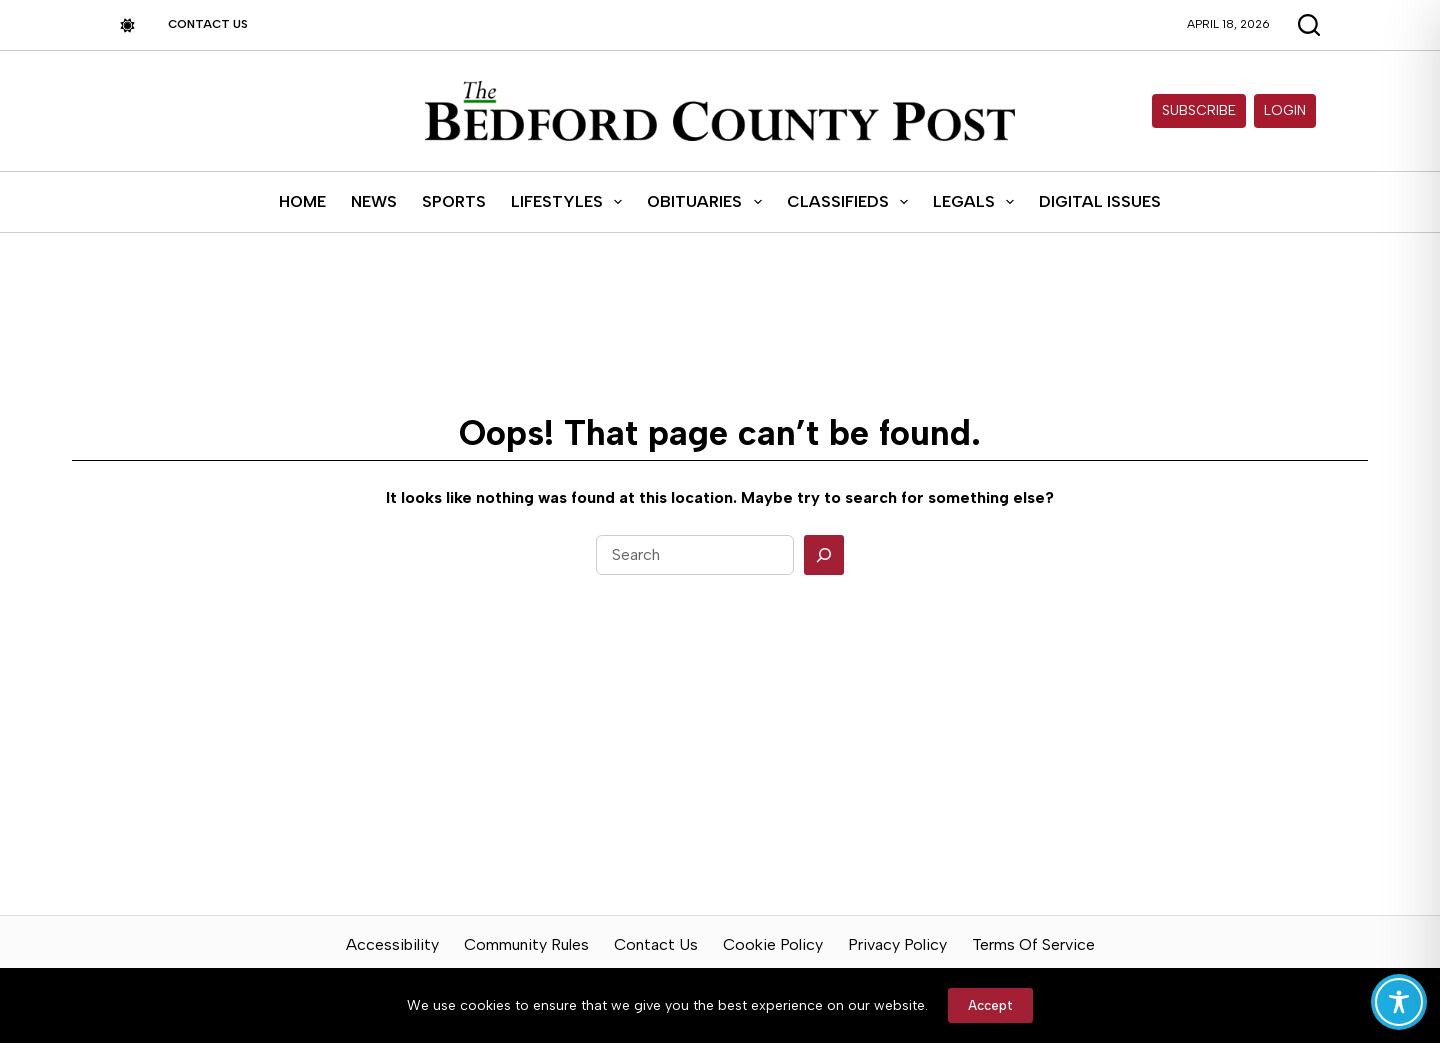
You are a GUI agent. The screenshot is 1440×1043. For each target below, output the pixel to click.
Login (1285, 110)
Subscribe (1199, 110)
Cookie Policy (773, 944)
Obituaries (708, 202)
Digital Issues (1100, 201)
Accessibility (392, 944)
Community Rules (526, 944)
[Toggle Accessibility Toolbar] (1399, 1002)
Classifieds (851, 202)
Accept (990, 1005)
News (374, 201)
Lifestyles (570, 202)
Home (302, 201)
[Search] (824, 555)
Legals (977, 202)
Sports (454, 201)
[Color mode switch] (127, 25)
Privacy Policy (897, 944)
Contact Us (208, 24)
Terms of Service (1033, 944)
